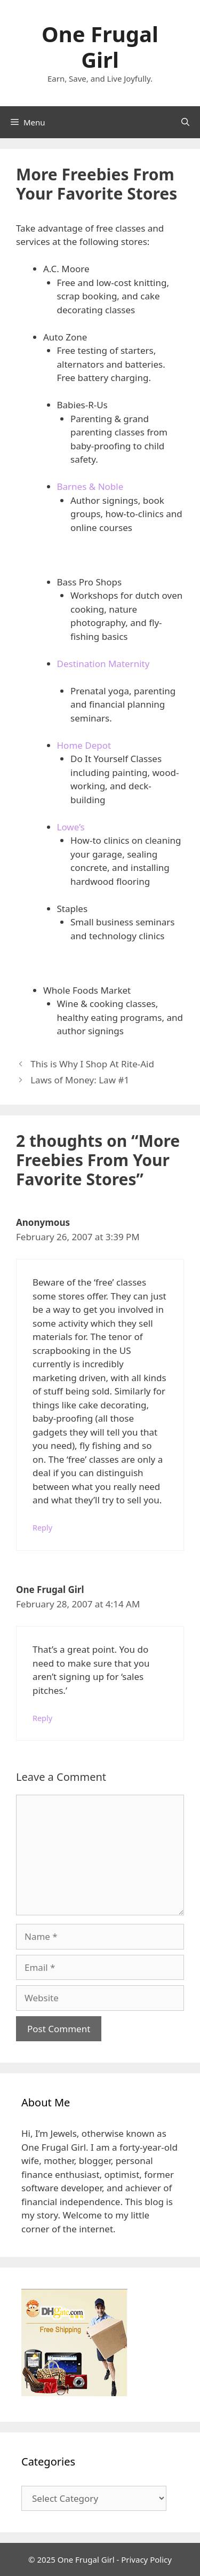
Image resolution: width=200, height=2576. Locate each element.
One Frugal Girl (100, 46)
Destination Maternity (103, 663)
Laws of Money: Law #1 (79, 1080)
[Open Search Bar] (185, 122)
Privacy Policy (146, 2559)
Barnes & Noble (90, 486)
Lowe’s (71, 827)
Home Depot (84, 745)
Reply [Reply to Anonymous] (42, 1528)
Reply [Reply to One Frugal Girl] (42, 1718)
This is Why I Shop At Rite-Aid (92, 1064)
